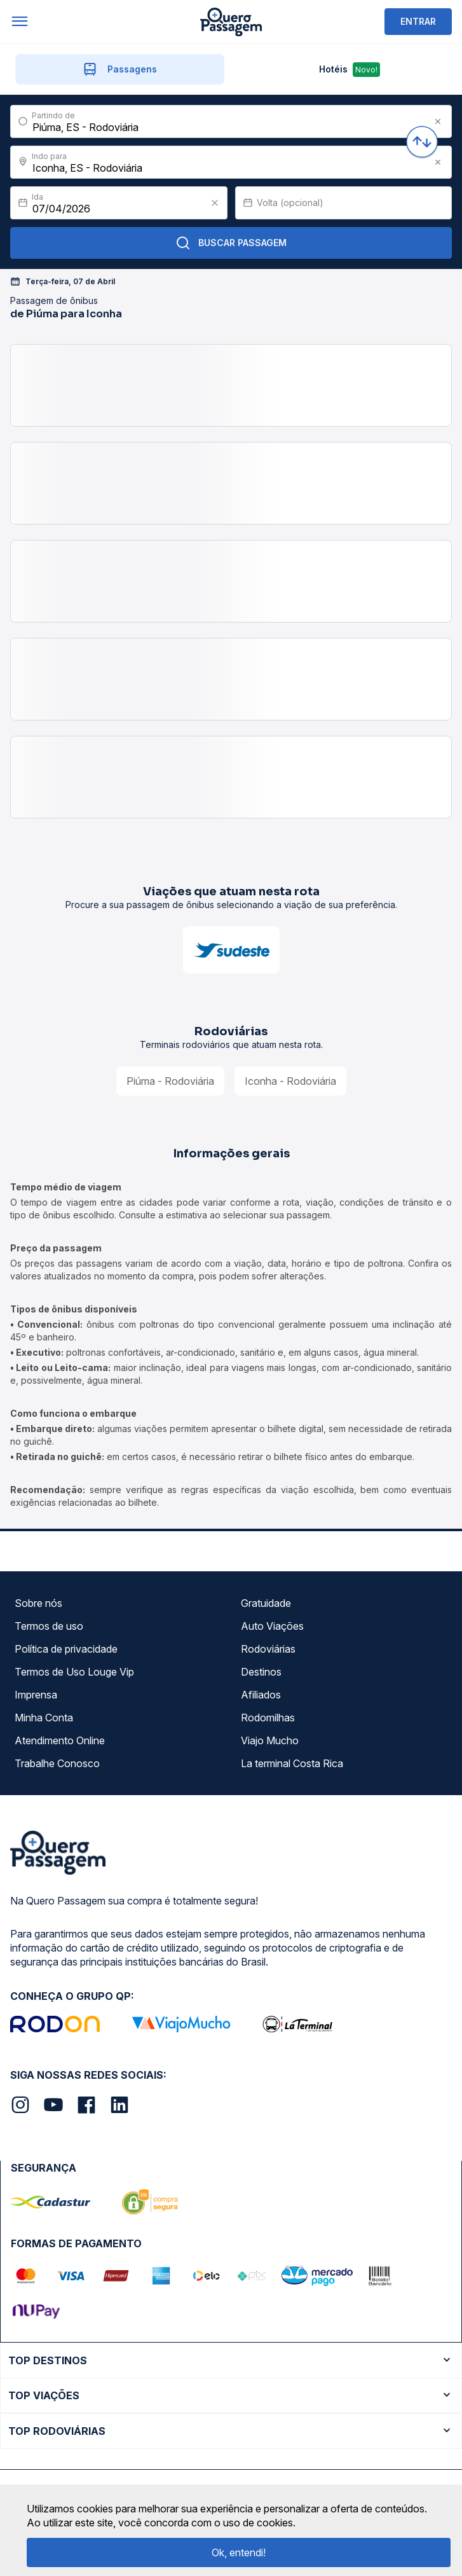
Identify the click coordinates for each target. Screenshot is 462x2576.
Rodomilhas (268, 1717)
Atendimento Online (60, 1740)
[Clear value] (215, 203)
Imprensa (36, 1694)
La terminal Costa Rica (292, 1763)
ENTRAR (418, 21)
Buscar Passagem (231, 243)
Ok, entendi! (239, 2552)
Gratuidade (266, 1603)
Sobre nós (38, 1603)
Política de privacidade (66, 1649)
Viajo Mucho (270, 1740)
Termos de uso (49, 1626)
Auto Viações (272, 1626)
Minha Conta (44, 1717)
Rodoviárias (268, 1649)
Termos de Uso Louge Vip (74, 1671)
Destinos (261, 1671)
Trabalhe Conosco (57, 1763)
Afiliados (261, 1694)
